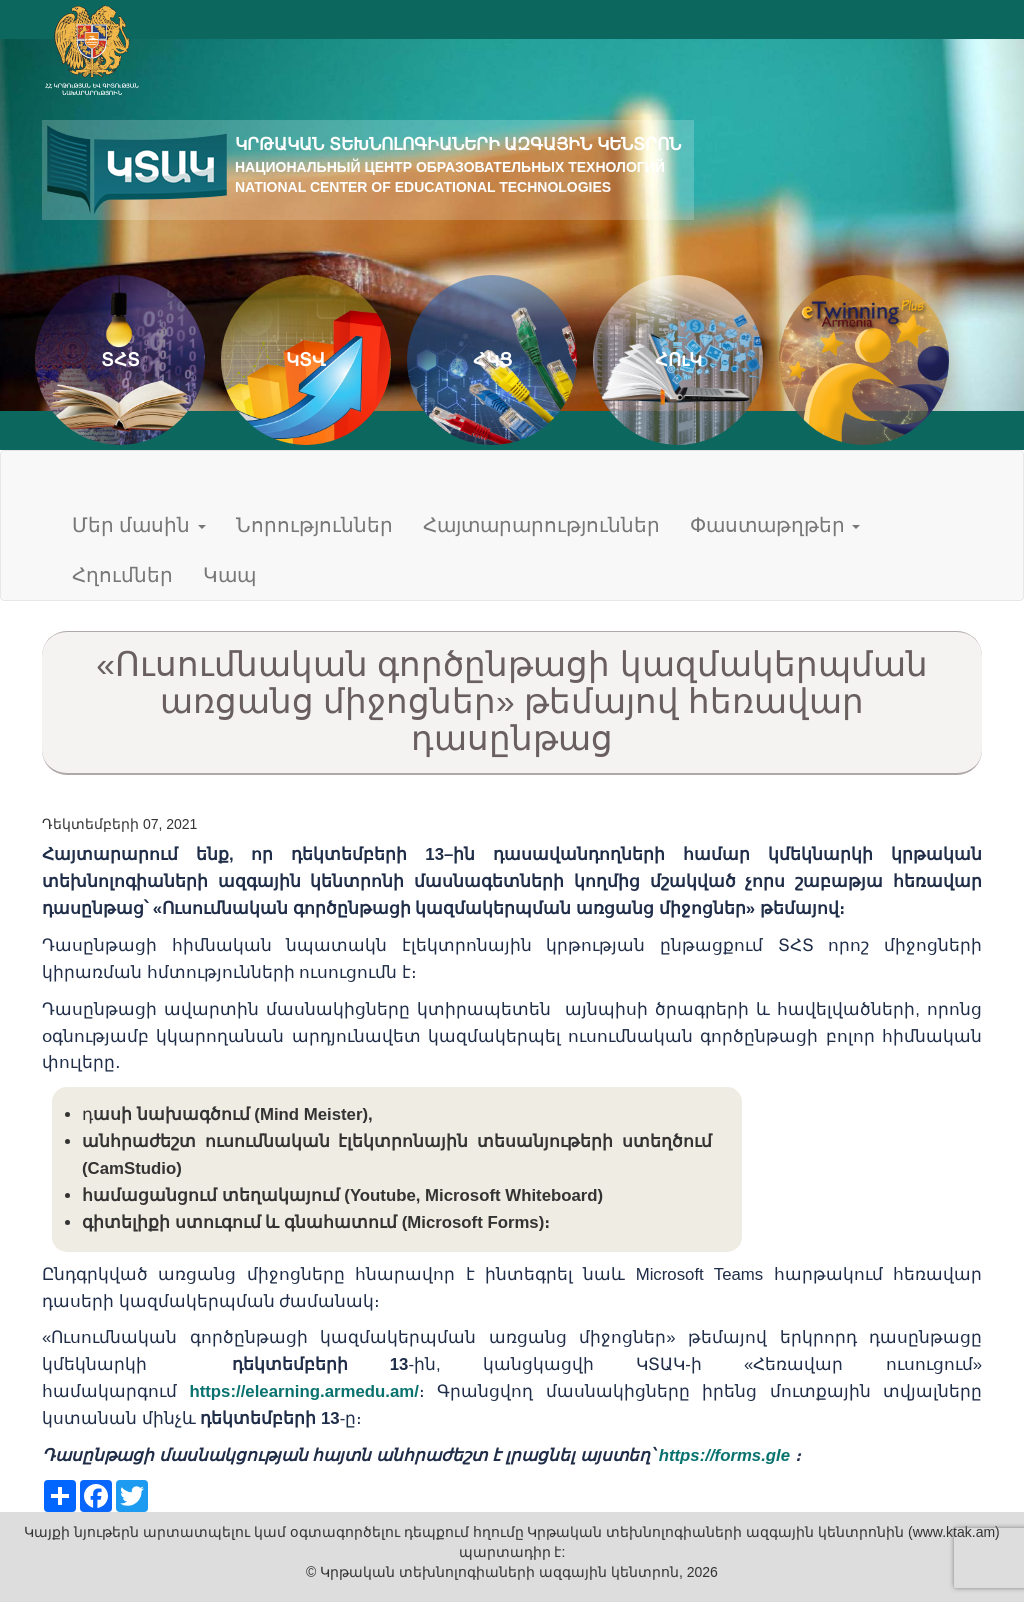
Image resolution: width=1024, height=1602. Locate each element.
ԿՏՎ (306, 360)
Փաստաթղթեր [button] (775, 525)
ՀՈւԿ (678, 360)
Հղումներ (122, 575)
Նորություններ (314, 525)
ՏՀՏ (120, 360)
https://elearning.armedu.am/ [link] (303, 1391)
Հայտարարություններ (541, 525)
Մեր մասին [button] (139, 525)
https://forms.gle (724, 1455)
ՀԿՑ (492, 360)
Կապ (229, 575)
